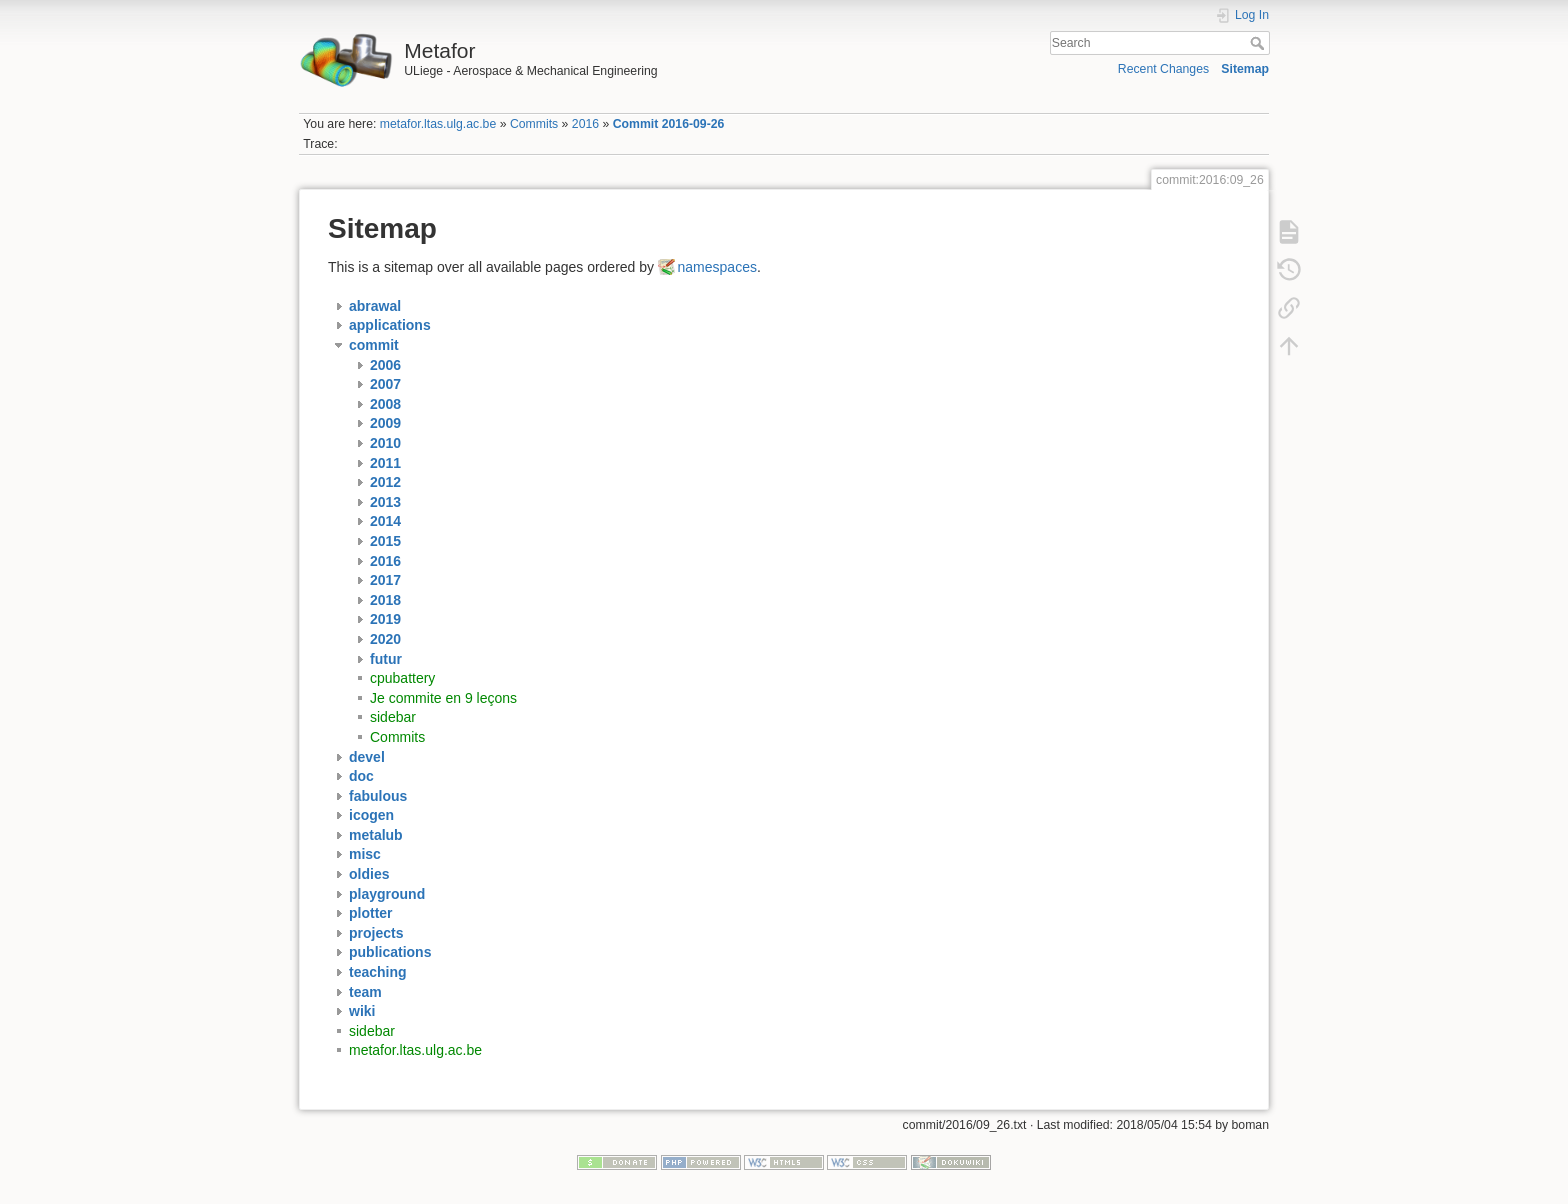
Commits (534, 124)
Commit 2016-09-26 (669, 124)
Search (1259, 43)
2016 (585, 124)
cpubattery (402, 678)
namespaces (717, 267)
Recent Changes (1163, 69)
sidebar (393, 717)
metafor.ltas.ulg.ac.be (438, 124)
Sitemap (1245, 69)
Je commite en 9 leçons (443, 698)
